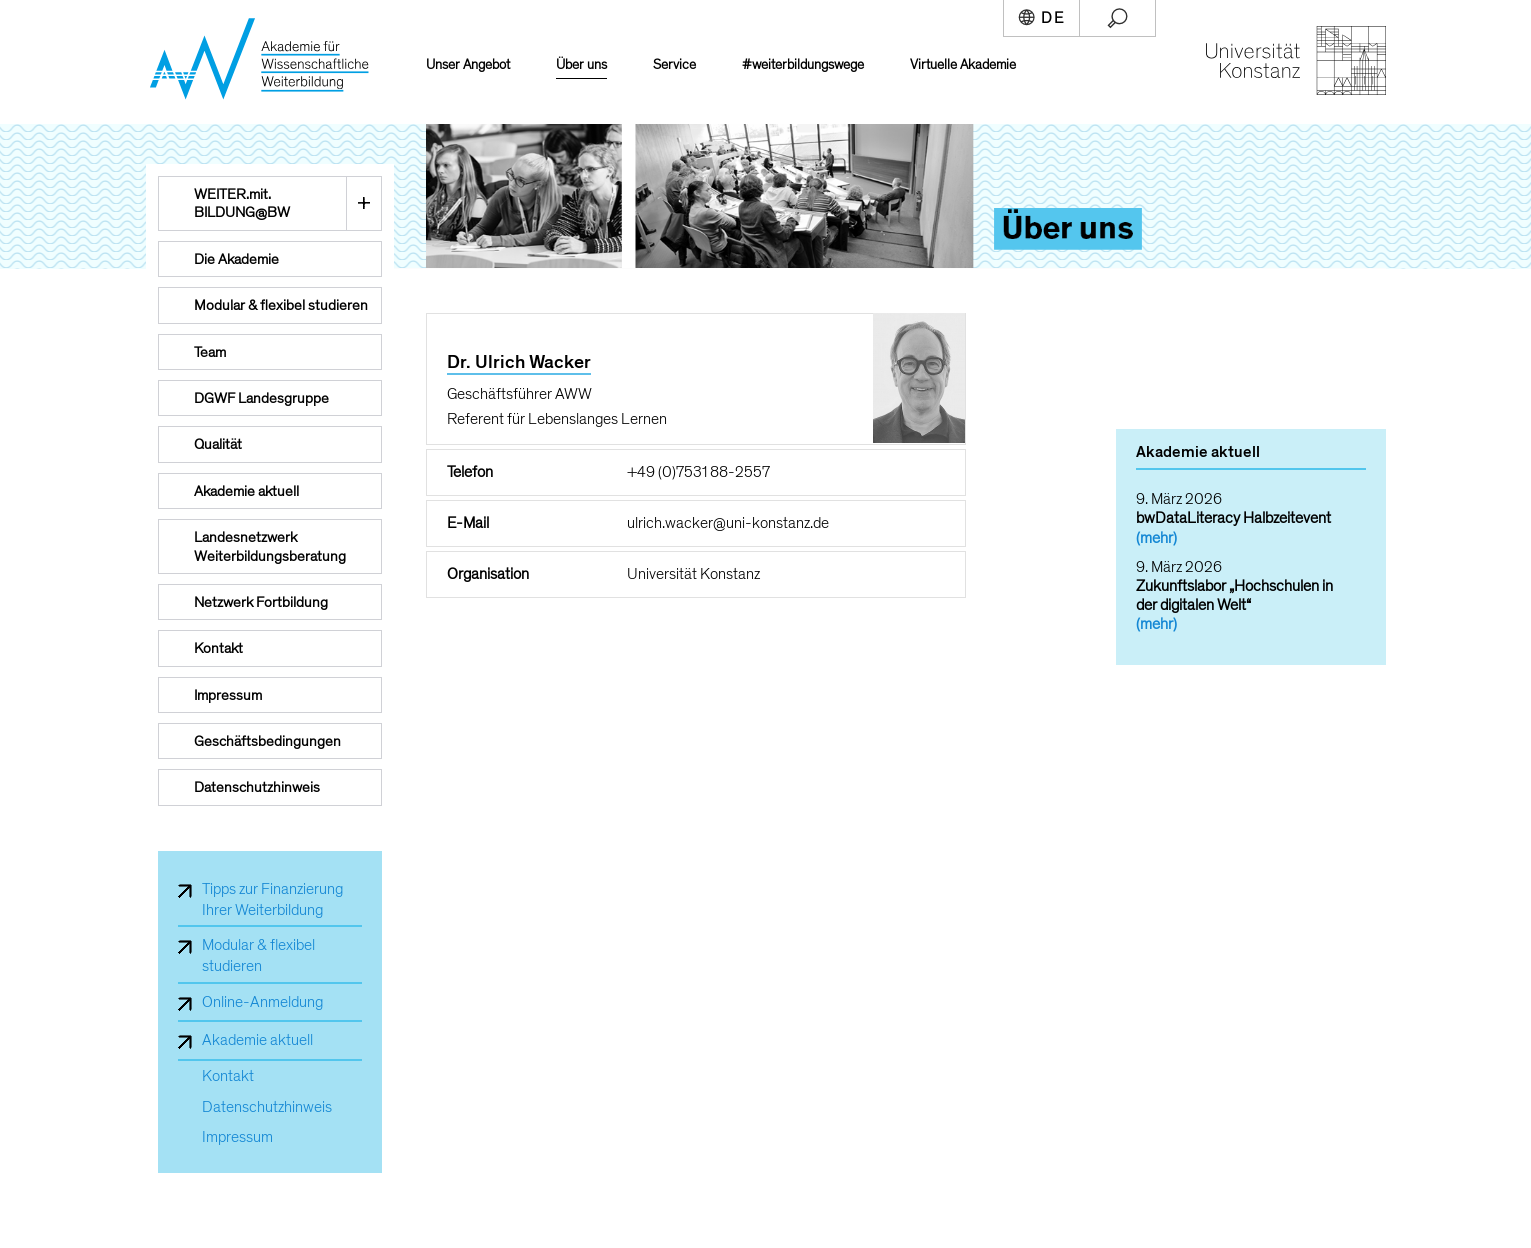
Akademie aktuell (257, 1040)
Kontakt (228, 1076)
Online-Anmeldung (262, 1002)
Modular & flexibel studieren (258, 955)
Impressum (237, 1137)
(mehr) (1156, 538)
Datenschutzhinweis (267, 1107)
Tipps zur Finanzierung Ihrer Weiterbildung (272, 899)
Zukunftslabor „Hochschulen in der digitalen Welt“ (1234, 595)
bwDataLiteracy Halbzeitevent (1233, 518)
